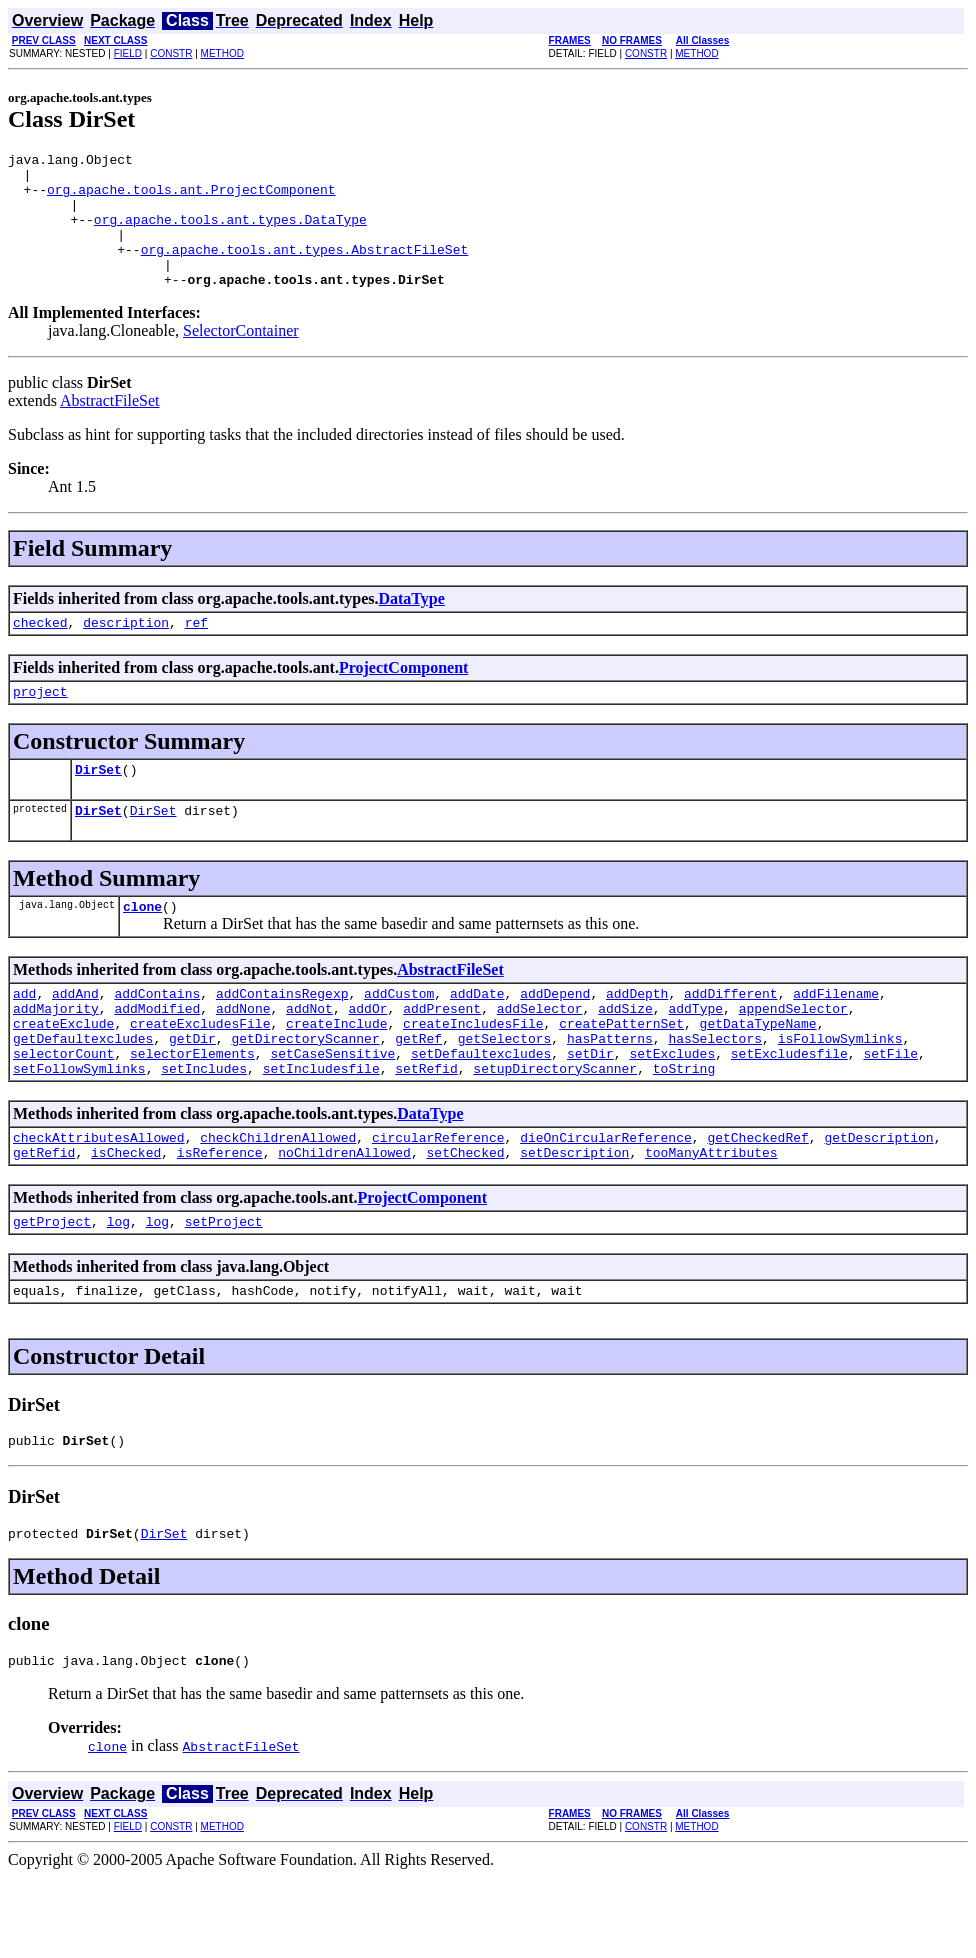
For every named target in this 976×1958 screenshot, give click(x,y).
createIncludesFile (473, 1074)
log (118, 1290)
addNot (309, 1056)
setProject (224, 1290)
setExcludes (672, 1110)
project (40, 724)
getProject (52, 1290)
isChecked (126, 1218)
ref (196, 652)
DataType (411, 625)
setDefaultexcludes (481, 1110)
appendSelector (793, 1056)
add (24, 1038)
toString (684, 1128)
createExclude (63, 1074)
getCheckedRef (757, 1200)
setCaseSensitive (332, 1110)
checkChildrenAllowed (278, 1200)
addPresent (442, 1056)
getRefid (44, 1218)
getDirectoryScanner (305, 1092)
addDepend (555, 1038)
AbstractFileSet (110, 427)
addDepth (637, 1038)
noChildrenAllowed (344, 1218)
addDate (477, 1038)
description (126, 652)
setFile (890, 1110)
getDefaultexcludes (83, 1092)
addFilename (836, 1038)
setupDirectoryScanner (555, 1128)
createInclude (336, 1074)
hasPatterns (610, 1092)
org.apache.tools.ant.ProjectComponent (191, 198)
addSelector (540, 1056)
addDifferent (731, 1038)
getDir (192, 1092)
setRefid (426, 1128)
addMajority (56, 1056)
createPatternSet (621, 1074)
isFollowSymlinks (840, 1092)
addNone (243, 1056)
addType (695, 1056)
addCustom (399, 1038)
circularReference (438, 1200)
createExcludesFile (200, 1074)
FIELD (128, 53)
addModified (157, 1056)
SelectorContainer (241, 357)
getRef (418, 1092)
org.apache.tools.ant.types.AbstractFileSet (305, 270)
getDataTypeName (757, 1074)
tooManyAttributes (711, 1218)
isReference (220, 1218)
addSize (625, 1056)
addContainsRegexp (282, 1038)
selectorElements (192, 1110)
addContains (157, 1038)
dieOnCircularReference (606, 1200)
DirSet (98, 805)
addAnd (75, 1038)
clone (142, 948)
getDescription (878, 1200)
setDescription (574, 1218)
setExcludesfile (789, 1110)
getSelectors (505, 1092)
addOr (367, 1056)
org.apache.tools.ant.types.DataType (230, 234)
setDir (590, 1110)
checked (40, 652)
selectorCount (63, 1110)
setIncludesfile (321, 1128)
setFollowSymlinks (79, 1128)
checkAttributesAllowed (99, 1200)
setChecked (465, 1218)
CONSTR (171, 53)
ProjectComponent (403, 697)
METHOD (222, 53)
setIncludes (204, 1128)
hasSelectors (715, 1092)
